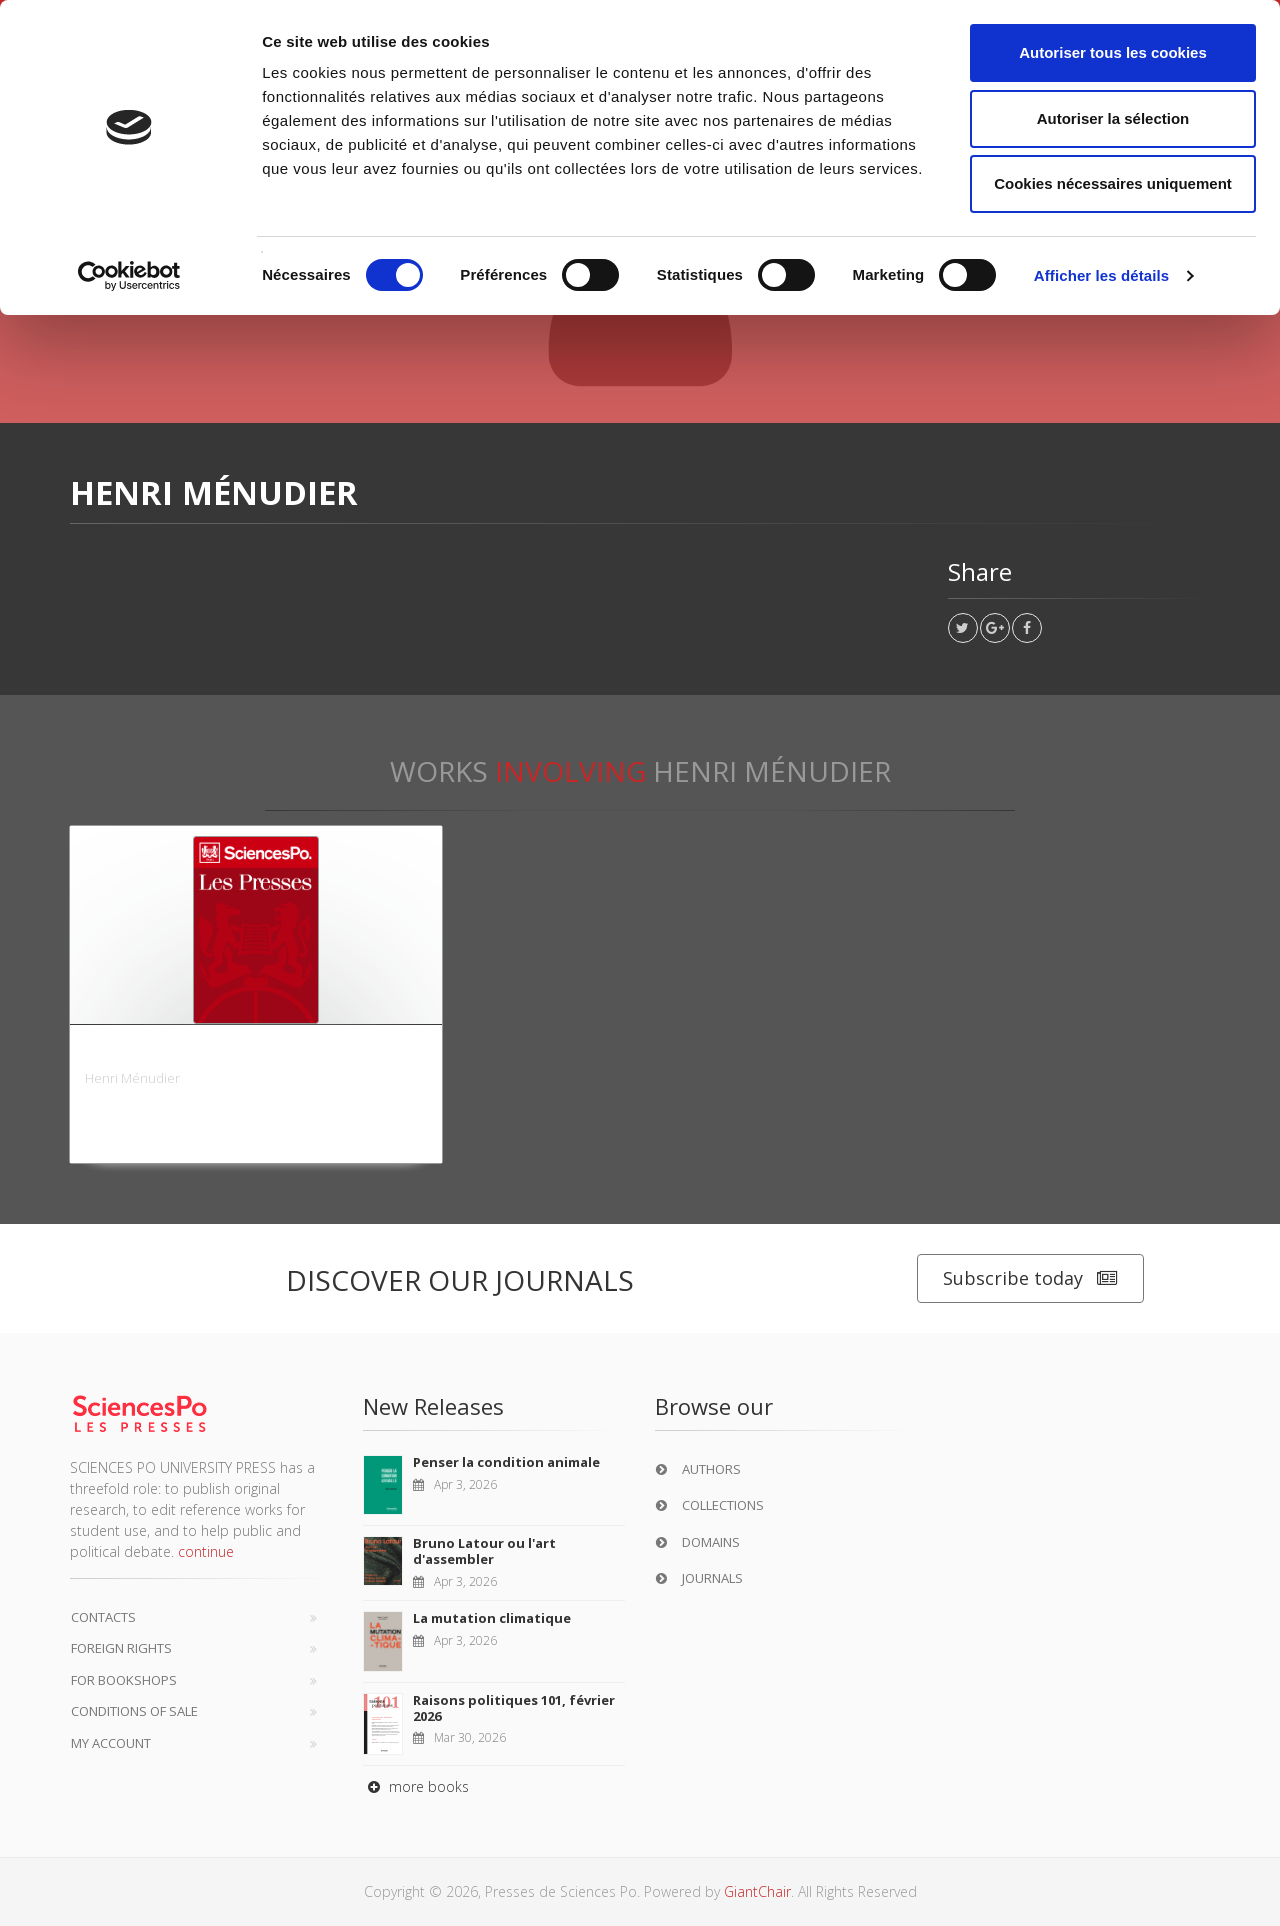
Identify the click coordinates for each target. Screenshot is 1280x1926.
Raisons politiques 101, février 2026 (514, 1708)
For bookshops (124, 1680)
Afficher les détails (1101, 275)
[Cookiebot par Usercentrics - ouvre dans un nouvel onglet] (129, 276)
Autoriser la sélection (1113, 118)
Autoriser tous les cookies (1113, 52)
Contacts (103, 1617)
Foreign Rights (121, 1648)
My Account (111, 1743)
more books (416, 1786)
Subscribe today (1030, 1278)
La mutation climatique (492, 1618)
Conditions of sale (134, 1711)
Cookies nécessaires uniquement (1113, 183)
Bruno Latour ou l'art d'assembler (484, 1551)
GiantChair (757, 1891)
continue (206, 1551)
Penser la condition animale (506, 1462)
